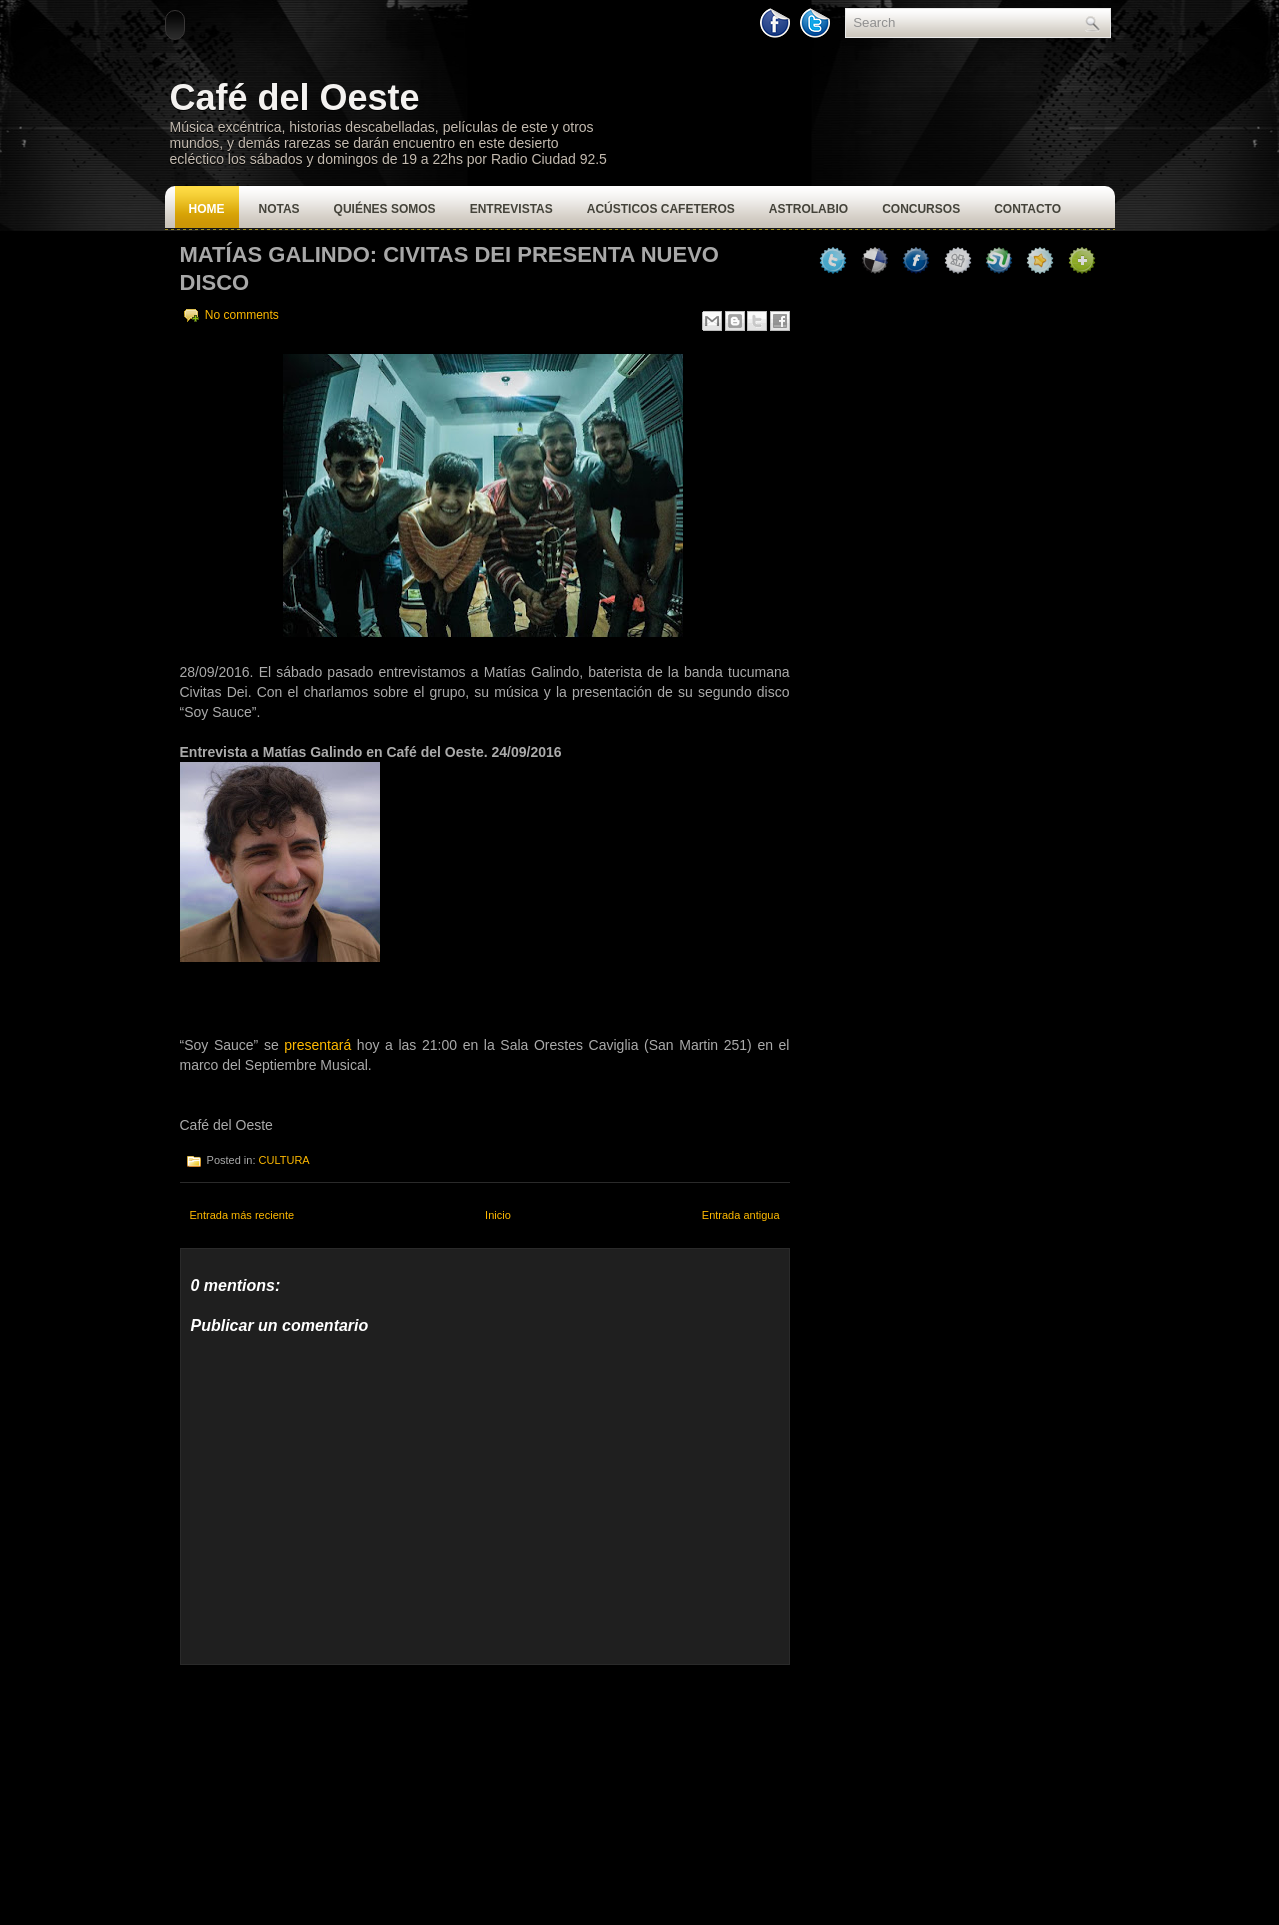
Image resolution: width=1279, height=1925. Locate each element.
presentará (317, 1045)
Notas (279, 209)
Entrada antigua (741, 1215)
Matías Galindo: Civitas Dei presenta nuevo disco (449, 268)
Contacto (1027, 209)
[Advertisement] (330, 1790)
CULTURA (284, 1160)
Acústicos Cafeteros (661, 209)
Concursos (921, 209)
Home (207, 209)
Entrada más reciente (242, 1215)
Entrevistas (511, 209)
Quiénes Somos (385, 209)
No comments (242, 315)
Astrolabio (808, 209)
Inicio (498, 1215)
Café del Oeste (295, 97)
